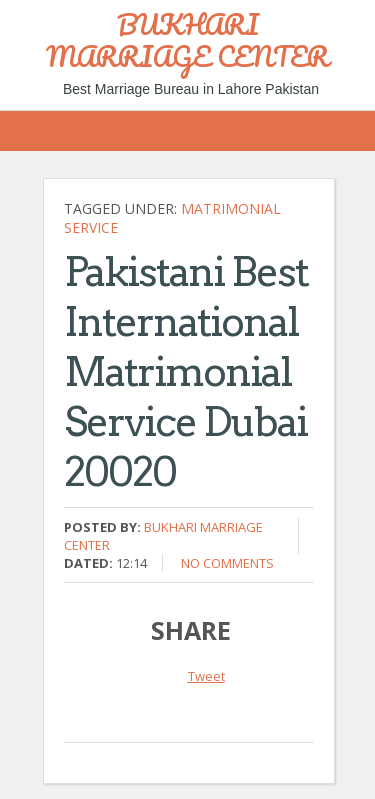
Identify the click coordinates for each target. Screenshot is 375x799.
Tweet (206, 676)
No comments (227, 563)
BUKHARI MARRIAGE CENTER (187, 40)
